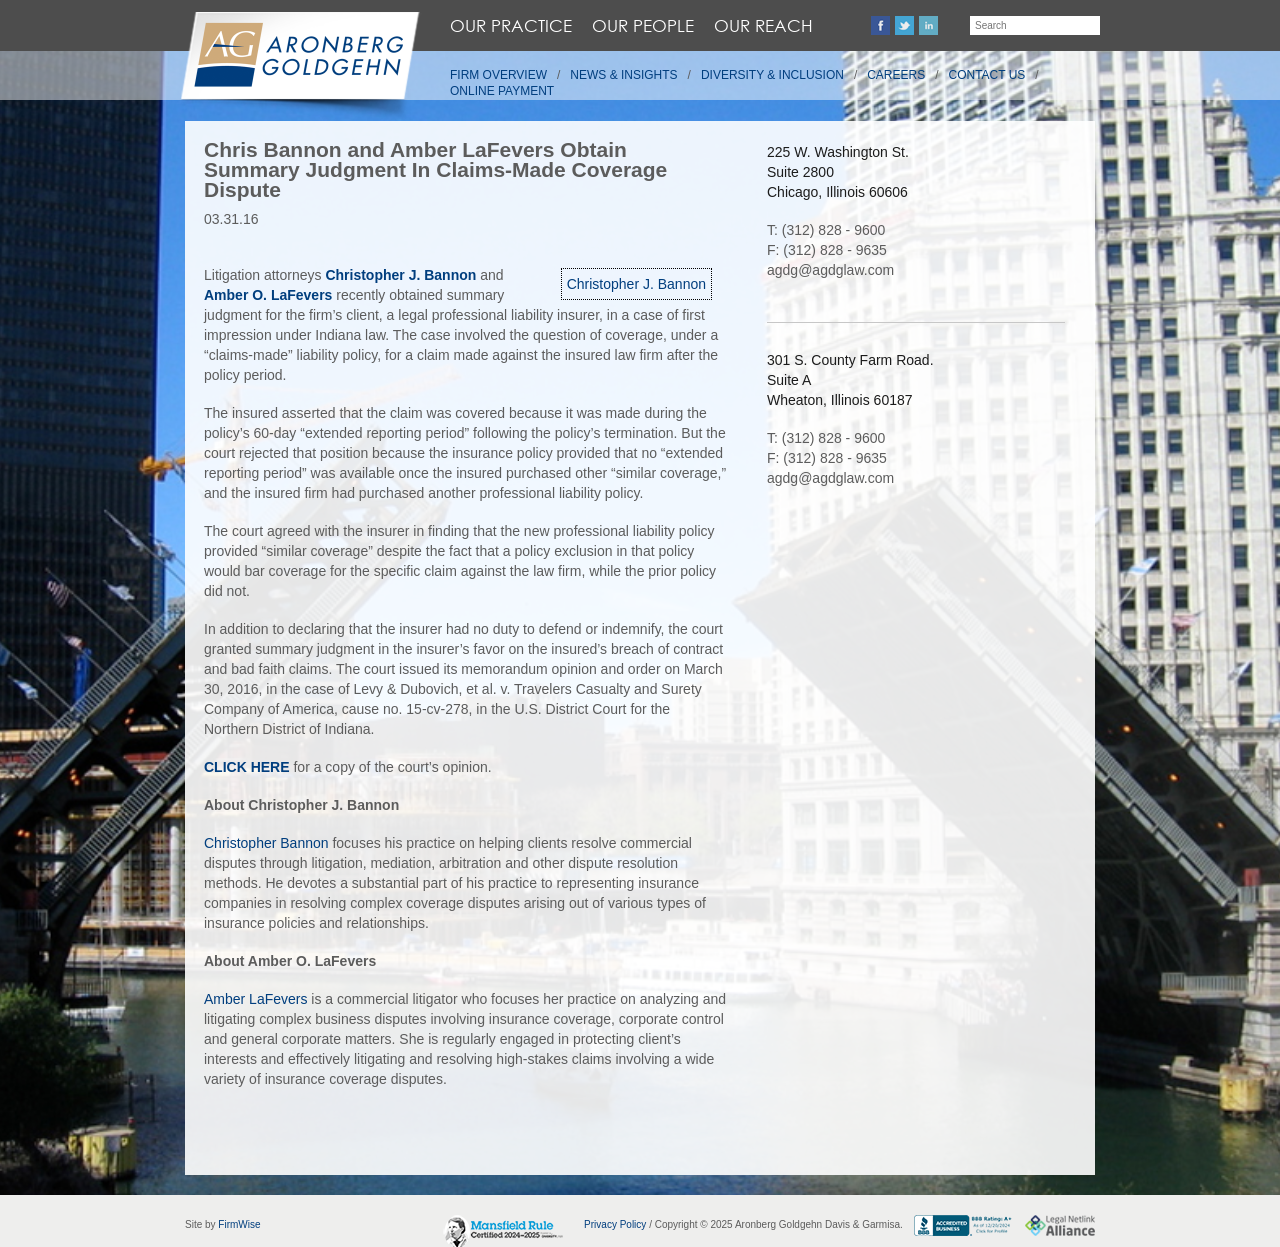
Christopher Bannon (266, 843)
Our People (643, 25)
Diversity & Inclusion (772, 75)
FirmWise (239, 1224)
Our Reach (763, 25)
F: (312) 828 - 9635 (827, 250)
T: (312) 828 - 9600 (826, 230)
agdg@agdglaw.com (830, 270)
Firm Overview (498, 75)
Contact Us (987, 75)
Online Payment (502, 91)
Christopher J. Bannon (636, 284)
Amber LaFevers (255, 999)
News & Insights (623, 75)
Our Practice (511, 25)
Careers (896, 75)
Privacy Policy (615, 1224)
